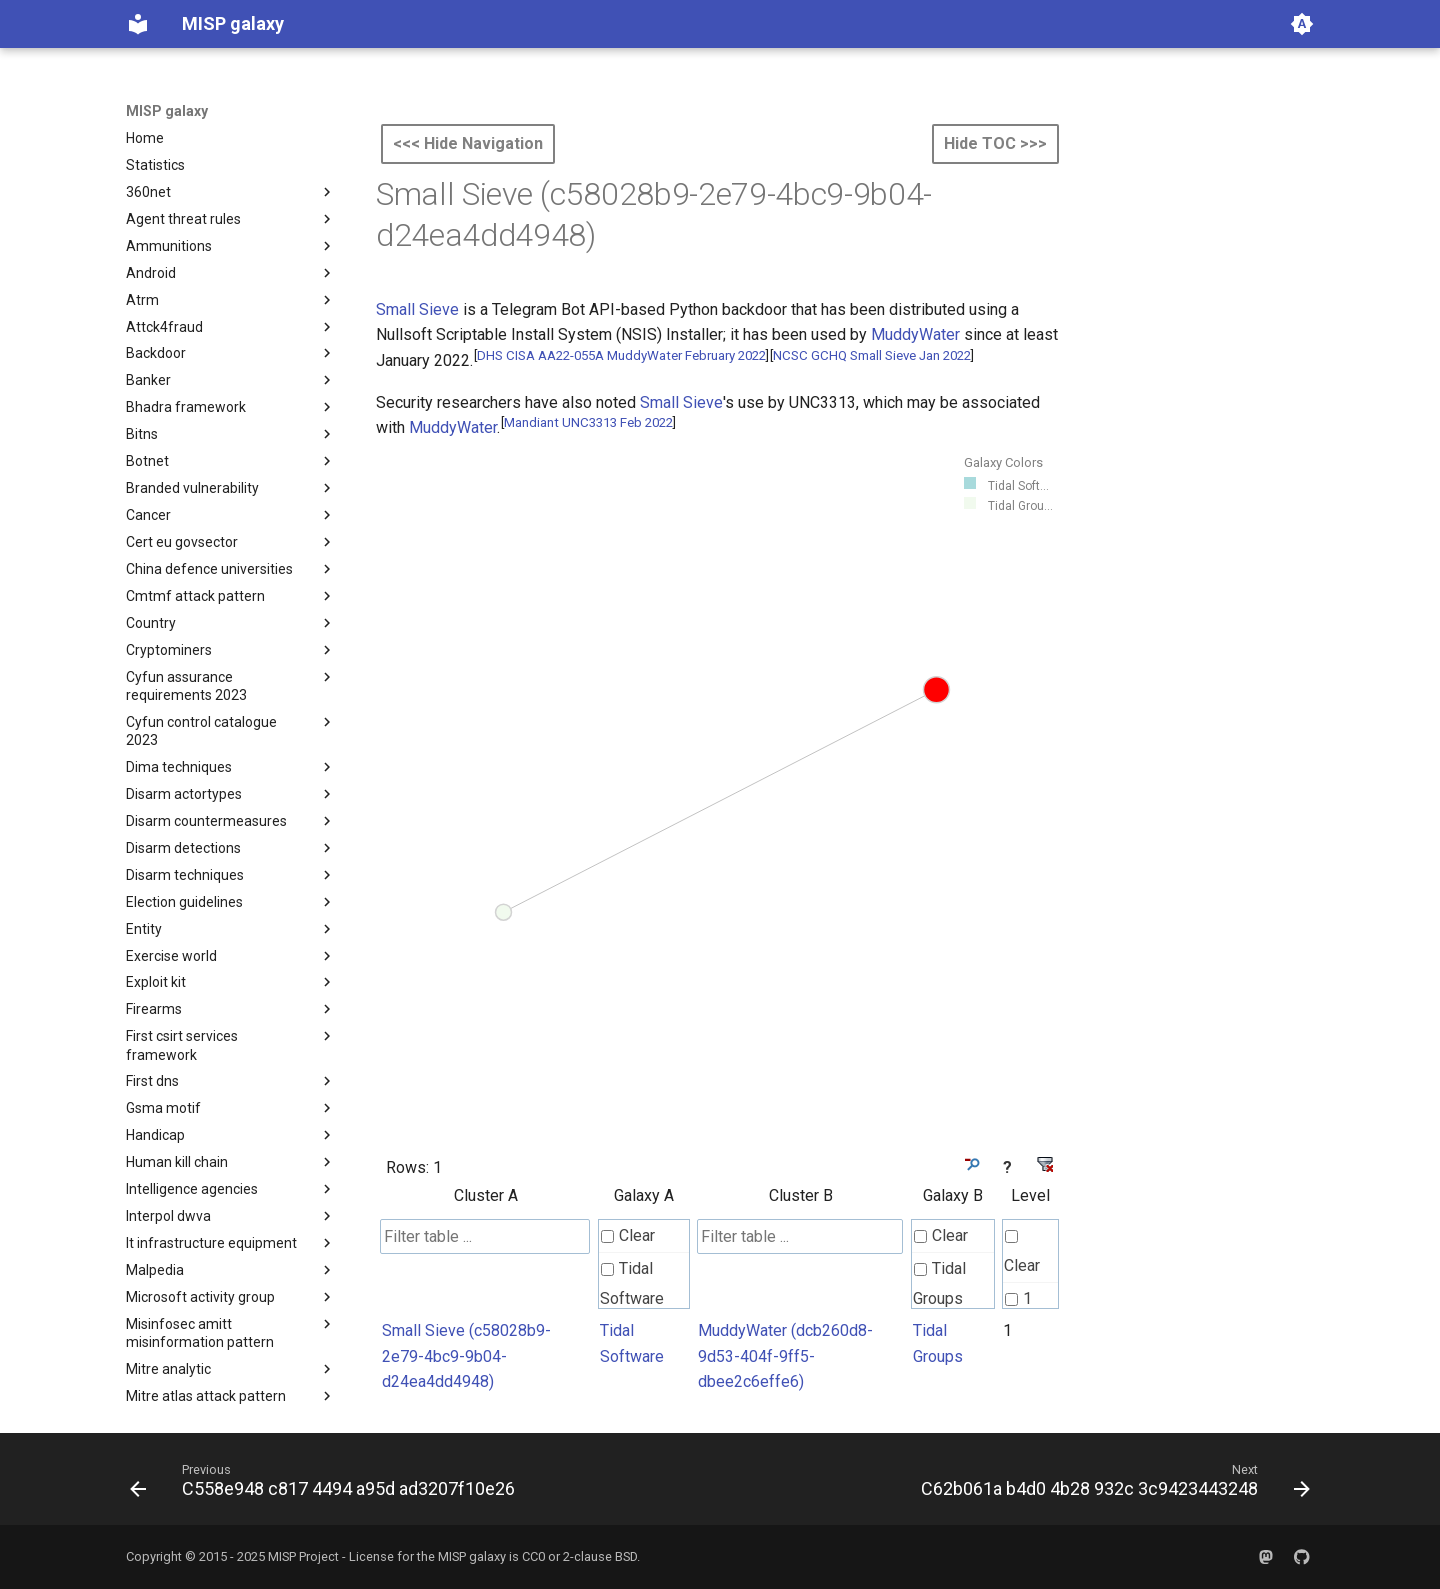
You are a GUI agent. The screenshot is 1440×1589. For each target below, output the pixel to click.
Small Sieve (417, 309)
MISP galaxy (167, 111)
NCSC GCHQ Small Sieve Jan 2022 (872, 355)
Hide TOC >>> (995, 143)
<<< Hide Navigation (468, 143)
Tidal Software (632, 1283)
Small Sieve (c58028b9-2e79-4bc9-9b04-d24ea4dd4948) (466, 1356)
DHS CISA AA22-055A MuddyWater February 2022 (621, 355)
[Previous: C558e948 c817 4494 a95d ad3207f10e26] (326, 1485)
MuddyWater (915, 334)
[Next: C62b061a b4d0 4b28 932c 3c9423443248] (1111, 1485)
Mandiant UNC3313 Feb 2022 (588, 422)
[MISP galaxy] (138, 24)
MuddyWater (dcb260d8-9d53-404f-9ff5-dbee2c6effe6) (785, 1356)
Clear (628, 1235)
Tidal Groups (939, 1283)
